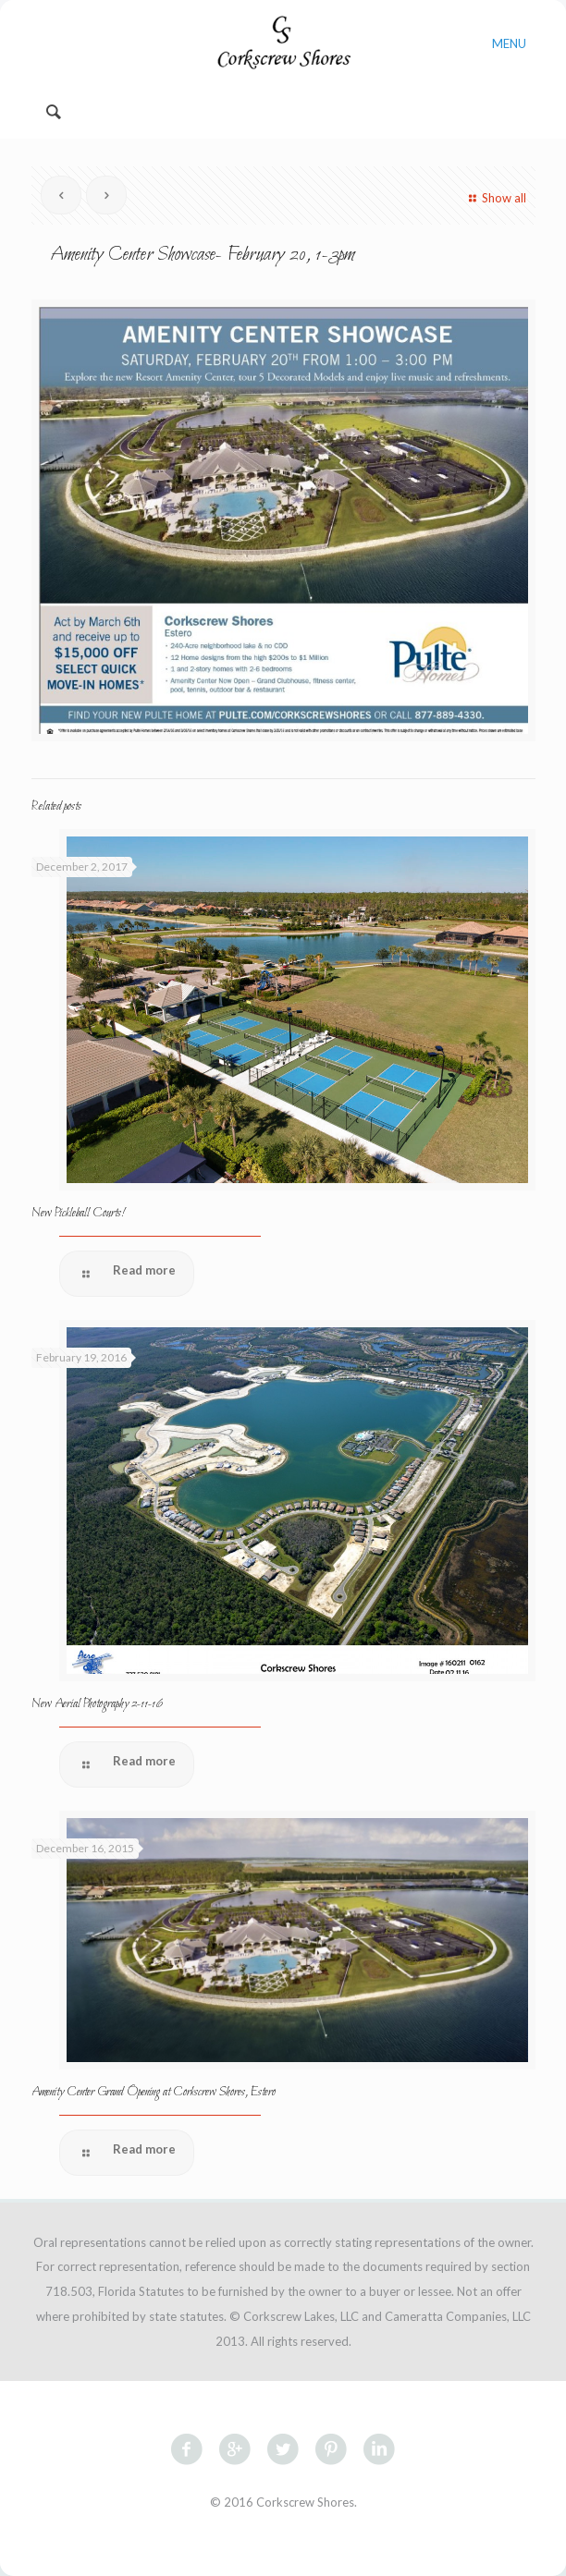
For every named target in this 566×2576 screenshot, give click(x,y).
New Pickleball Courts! (77, 1213)
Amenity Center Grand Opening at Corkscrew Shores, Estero (153, 2092)
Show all (494, 197)
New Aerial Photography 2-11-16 (97, 1704)
